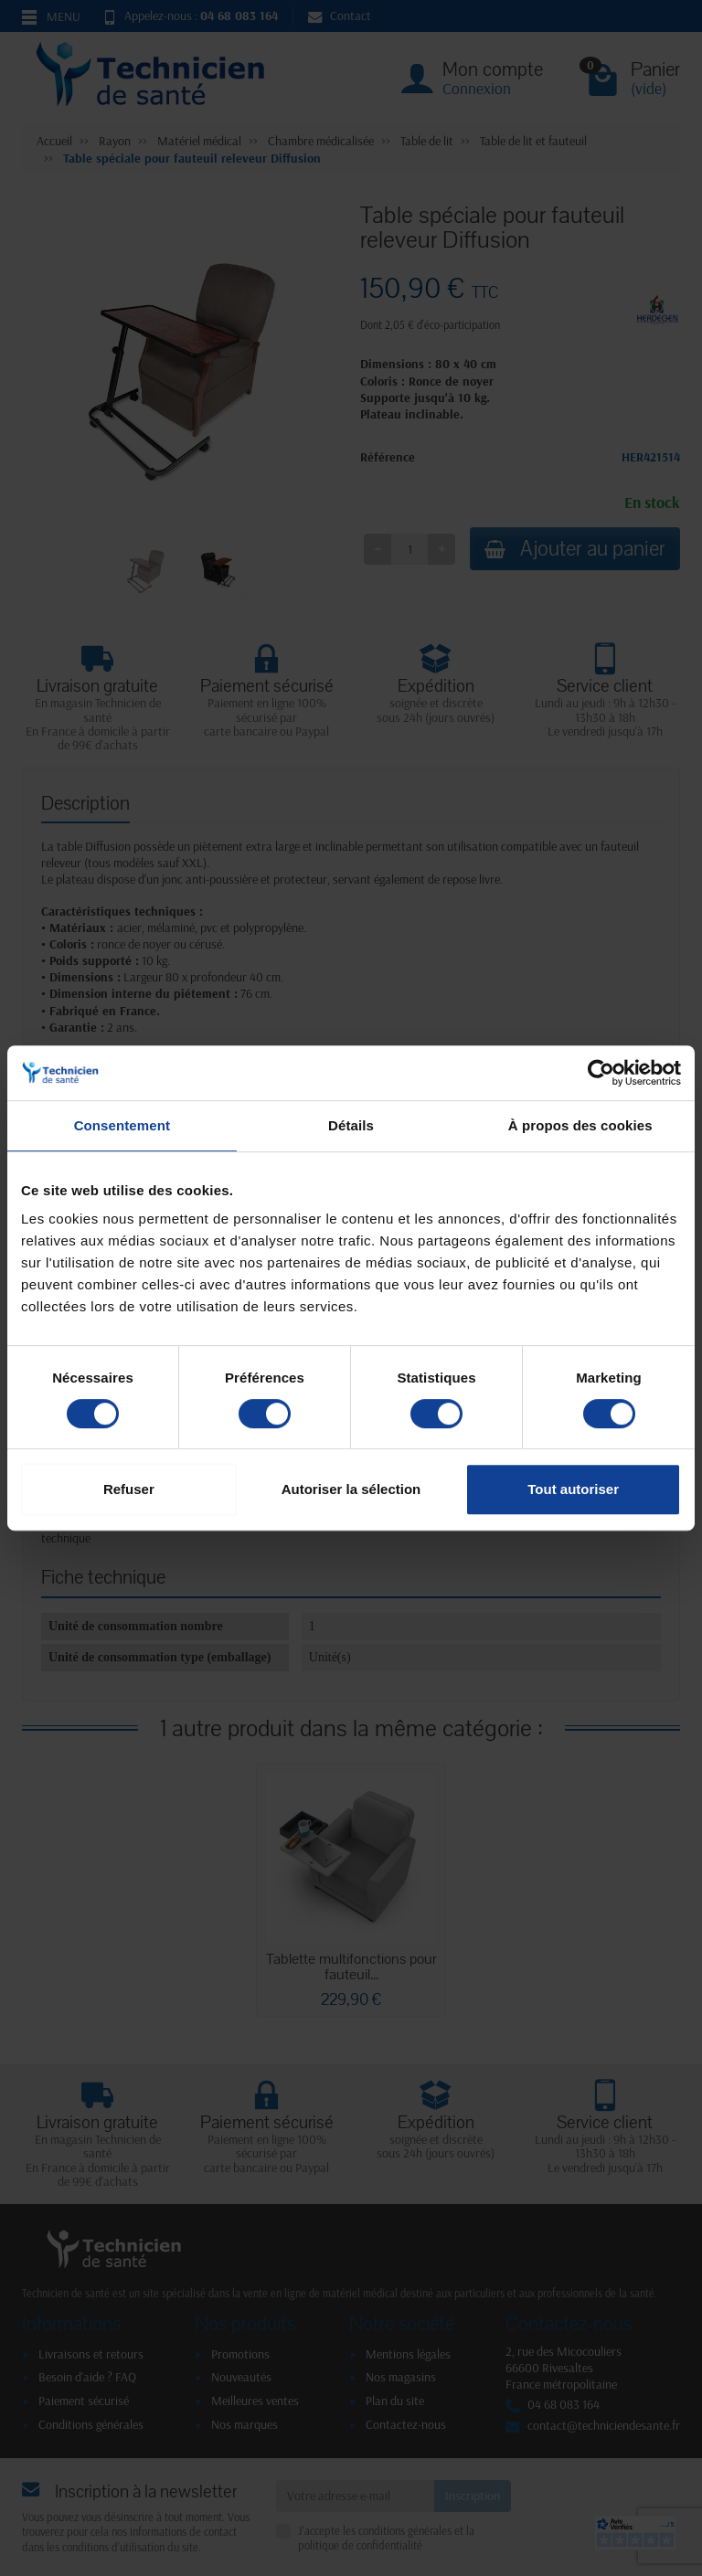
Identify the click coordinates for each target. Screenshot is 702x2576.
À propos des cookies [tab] (580, 1125)
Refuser (128, 1489)
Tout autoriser (573, 1489)
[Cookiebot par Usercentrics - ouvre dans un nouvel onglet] (601, 1073)
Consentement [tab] (122, 1125)
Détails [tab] (351, 1125)
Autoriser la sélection (351, 1489)
